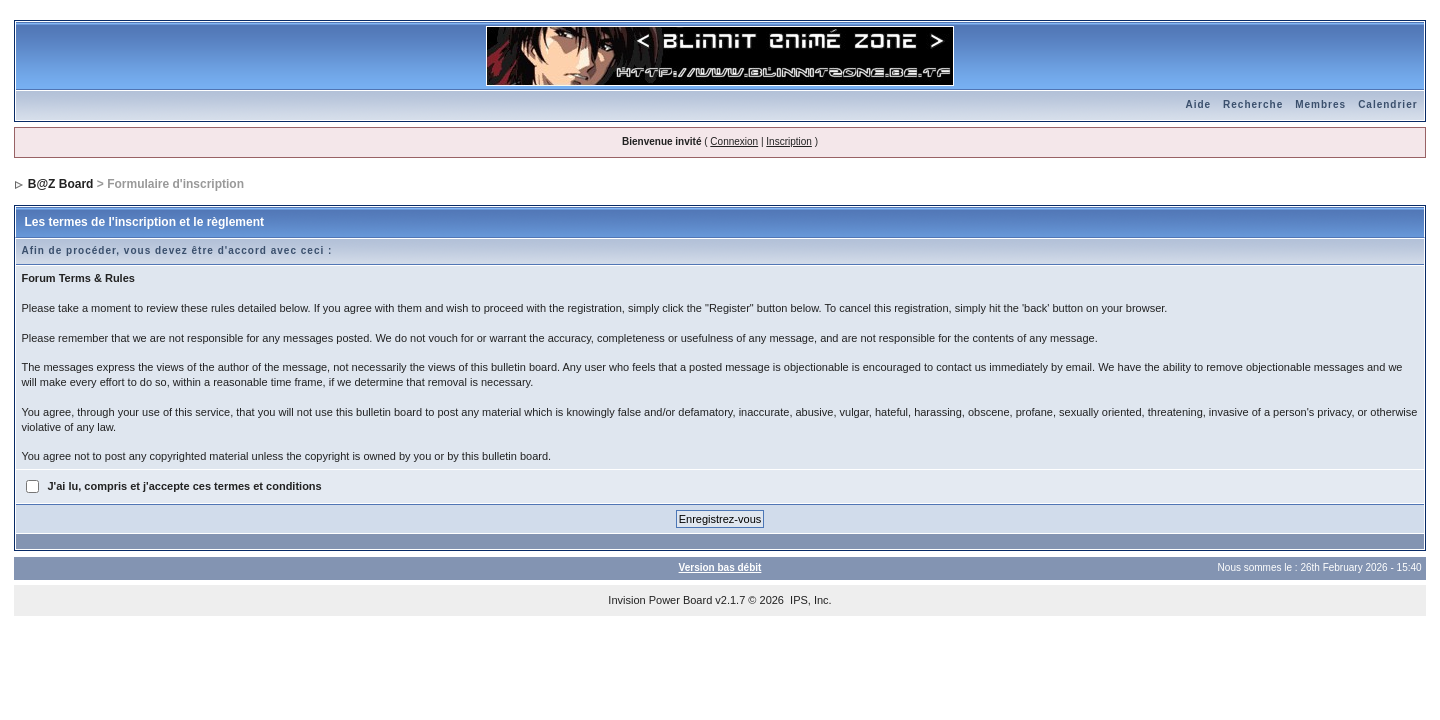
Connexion (734, 141)
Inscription (789, 141)
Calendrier (1387, 104)
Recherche (1253, 104)
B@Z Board (61, 184)
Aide (1198, 104)
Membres (1320, 104)
